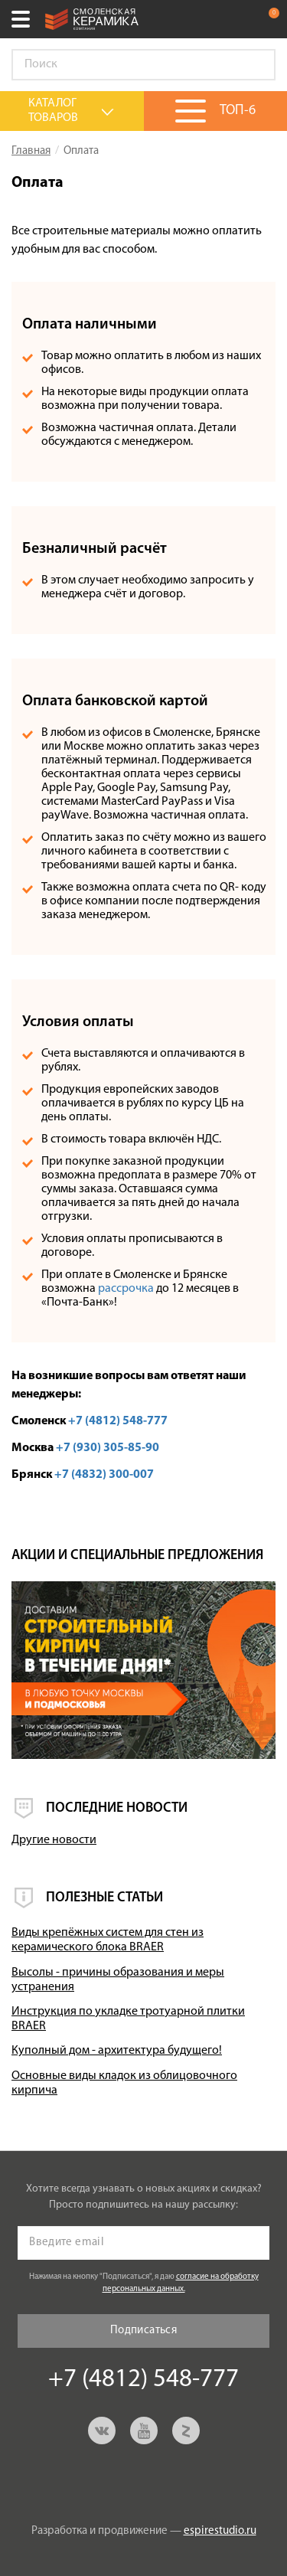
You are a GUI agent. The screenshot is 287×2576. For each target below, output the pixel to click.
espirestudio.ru (220, 2531)
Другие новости (53, 1840)
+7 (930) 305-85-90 (107, 1448)
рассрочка (126, 1289)
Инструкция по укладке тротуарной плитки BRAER (128, 2019)
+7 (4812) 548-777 (236, 19)
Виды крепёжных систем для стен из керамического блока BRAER (107, 1940)
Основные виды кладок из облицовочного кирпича (124, 2083)
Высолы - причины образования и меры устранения (117, 1979)
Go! (255, 65)
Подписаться (143, 2330)
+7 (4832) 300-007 (104, 1475)
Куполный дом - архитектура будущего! (116, 2051)
